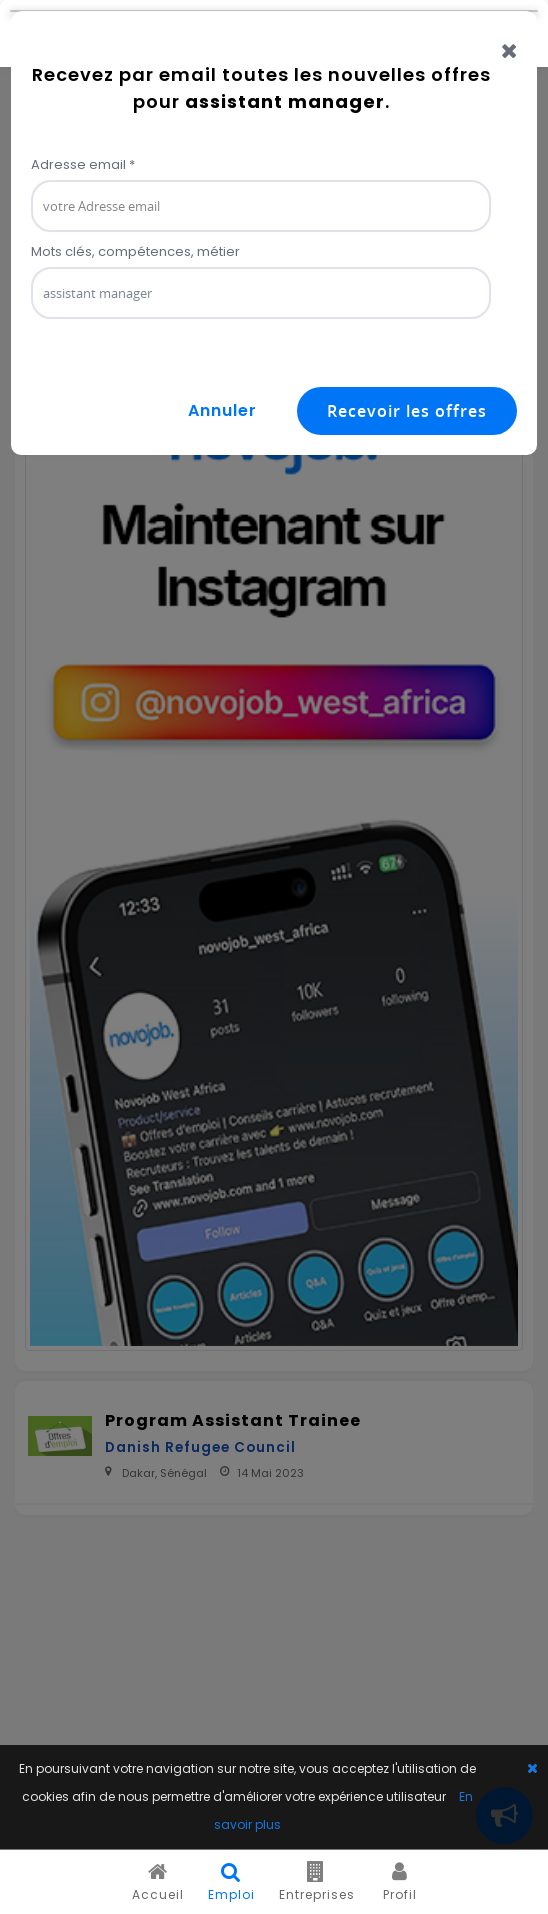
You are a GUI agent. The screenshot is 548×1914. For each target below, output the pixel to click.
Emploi (231, 1882)
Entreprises (317, 1882)
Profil (400, 1882)
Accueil (158, 1882)
